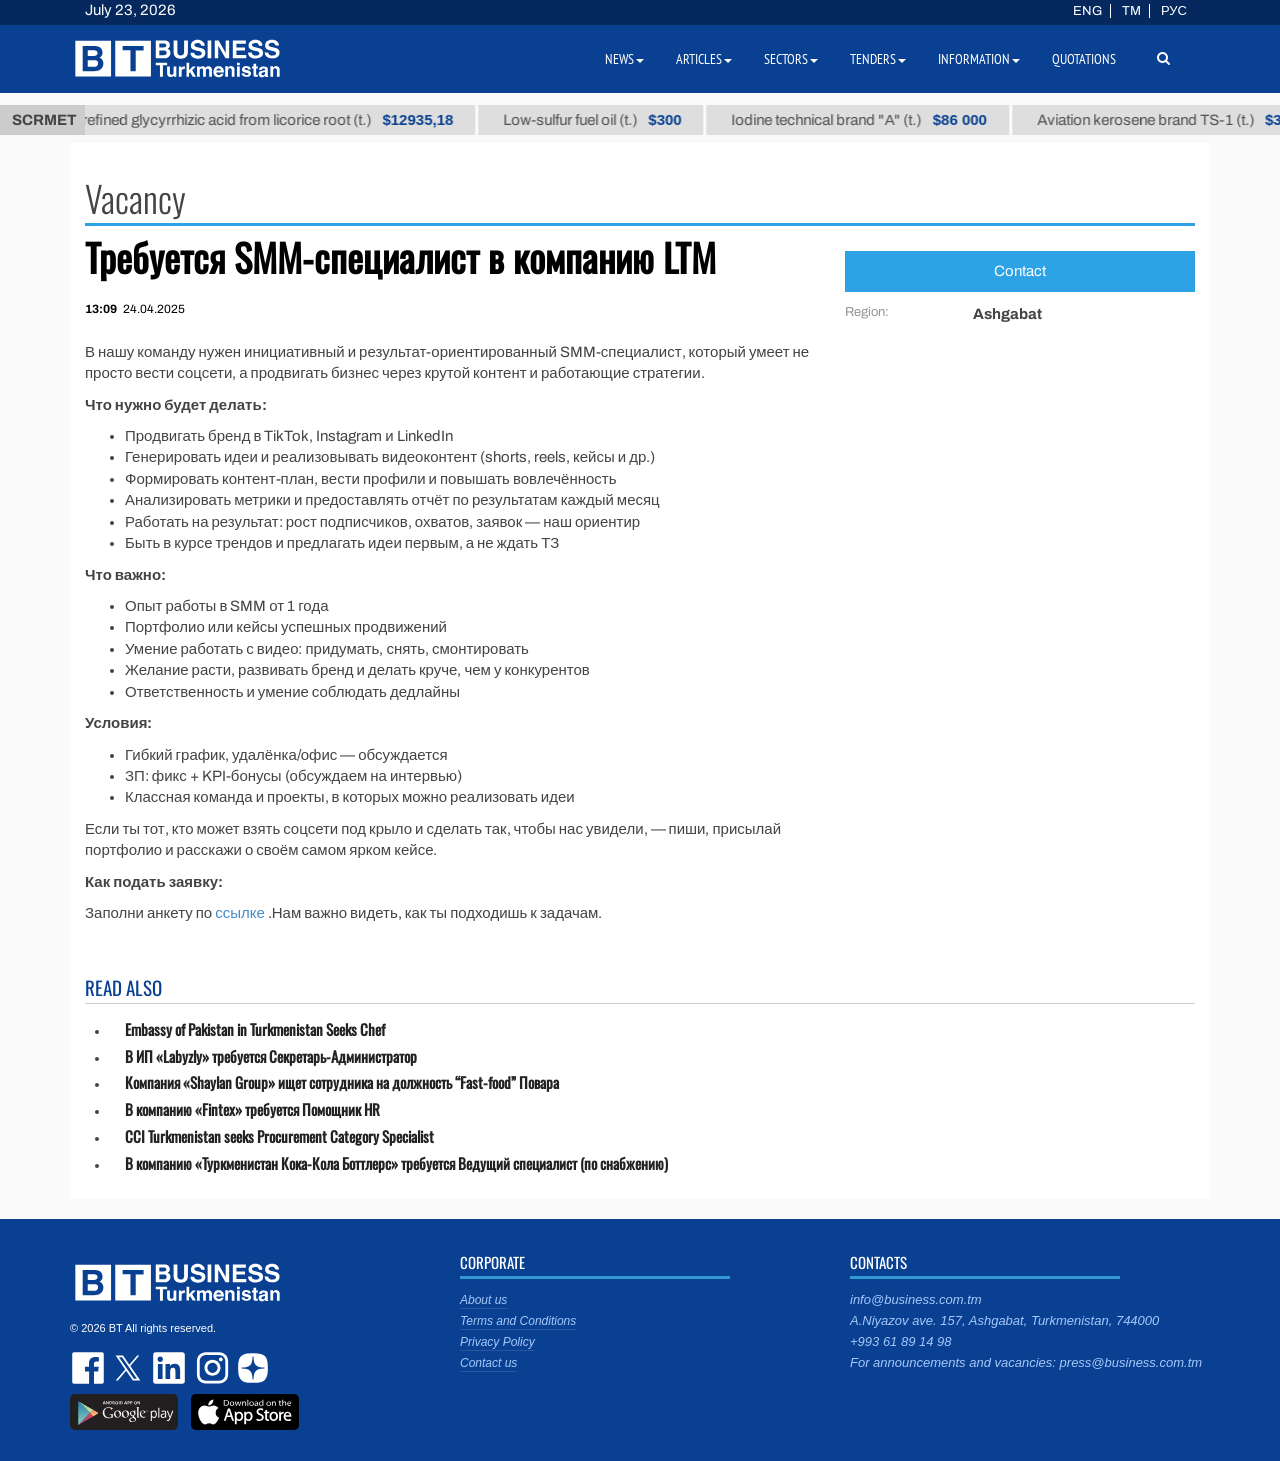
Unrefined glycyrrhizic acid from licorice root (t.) (269, 120)
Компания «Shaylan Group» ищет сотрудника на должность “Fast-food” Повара (342, 1082)
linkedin (170, 1368)
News (624, 59)
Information (979, 59)
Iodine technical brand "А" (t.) (870, 120)
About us (483, 1300)
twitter (130, 1368)
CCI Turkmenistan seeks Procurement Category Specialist (279, 1136)
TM (1131, 11)
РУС (1174, 11)
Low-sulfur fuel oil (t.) (603, 120)
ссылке (240, 913)
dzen (250, 1368)
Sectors (791, 59)
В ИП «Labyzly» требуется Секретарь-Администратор (271, 1056)
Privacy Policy (497, 1342)
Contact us (488, 1363)
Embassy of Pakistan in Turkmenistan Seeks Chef (255, 1029)
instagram (210, 1368)
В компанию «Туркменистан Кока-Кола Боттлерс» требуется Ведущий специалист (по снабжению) (396, 1163)
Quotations (1084, 59)
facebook (90, 1368)
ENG (1087, 11)
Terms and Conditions (518, 1321)
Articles (704, 59)
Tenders (878, 59)
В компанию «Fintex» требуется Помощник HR (252, 1109)
